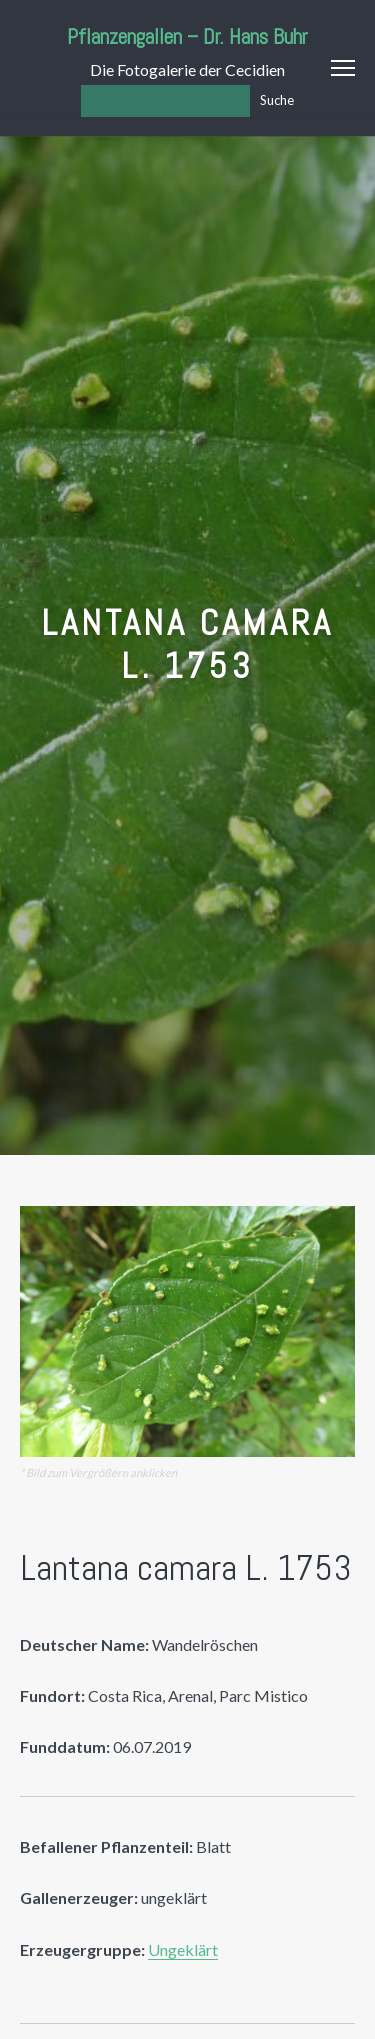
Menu (343, 68)
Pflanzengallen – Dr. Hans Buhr (187, 36)
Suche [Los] (277, 100)
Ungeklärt (183, 1949)
